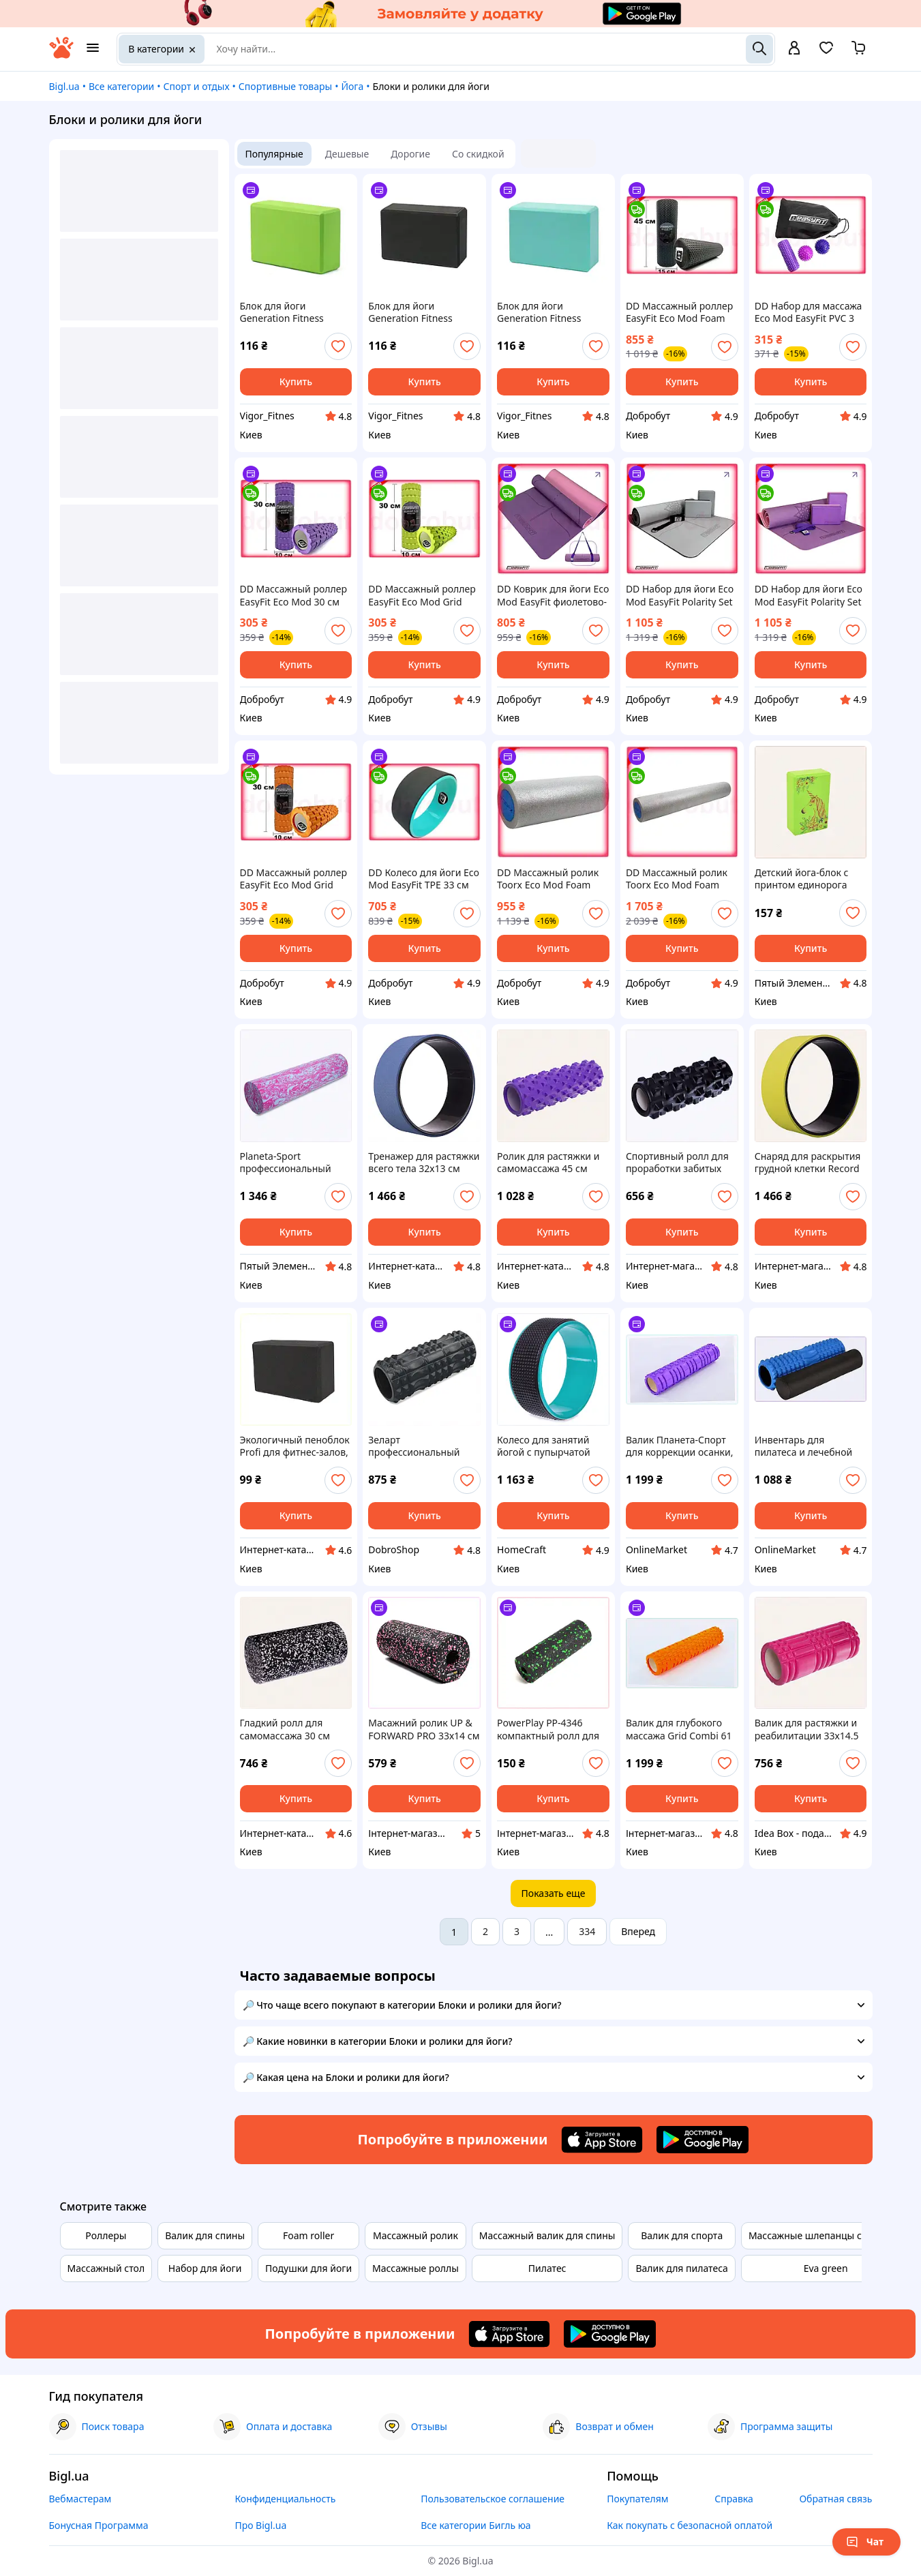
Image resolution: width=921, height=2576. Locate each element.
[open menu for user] (794, 49)
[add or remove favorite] (338, 346)
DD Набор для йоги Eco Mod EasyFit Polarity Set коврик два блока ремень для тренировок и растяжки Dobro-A (810, 595)
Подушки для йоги (308, 2268)
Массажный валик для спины (547, 2235)
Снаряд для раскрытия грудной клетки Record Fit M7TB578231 (808, 1162)
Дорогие (410, 153)
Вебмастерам (80, 2498)
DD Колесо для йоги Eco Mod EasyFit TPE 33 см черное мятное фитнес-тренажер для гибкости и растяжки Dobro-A (423, 879)
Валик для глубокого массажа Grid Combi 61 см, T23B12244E (679, 1729)
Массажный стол (106, 2268)
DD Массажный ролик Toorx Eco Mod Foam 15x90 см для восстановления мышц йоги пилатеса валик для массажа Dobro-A (679, 879)
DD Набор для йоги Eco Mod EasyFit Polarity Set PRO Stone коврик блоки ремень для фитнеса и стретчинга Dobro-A (680, 595)
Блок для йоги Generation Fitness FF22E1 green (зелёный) (294, 312)
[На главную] (61, 54)
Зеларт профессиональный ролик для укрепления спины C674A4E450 (420, 1446)
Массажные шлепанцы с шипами (826, 2235)
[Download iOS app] (602, 2139)
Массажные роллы (415, 2268)
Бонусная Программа (99, 2525)
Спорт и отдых (197, 86)
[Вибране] (826, 52)
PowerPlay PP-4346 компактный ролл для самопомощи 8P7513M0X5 (548, 1729)
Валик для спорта (682, 2235)
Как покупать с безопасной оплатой (689, 2525)
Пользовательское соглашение (492, 2498)
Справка (733, 2498)
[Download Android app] (702, 2139)
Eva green (826, 2268)
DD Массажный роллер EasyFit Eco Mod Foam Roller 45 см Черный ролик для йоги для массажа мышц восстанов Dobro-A (679, 312)
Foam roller (308, 2235)
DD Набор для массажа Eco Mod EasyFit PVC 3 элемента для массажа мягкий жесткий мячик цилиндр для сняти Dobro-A (808, 312)
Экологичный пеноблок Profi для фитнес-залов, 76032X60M (295, 1446)
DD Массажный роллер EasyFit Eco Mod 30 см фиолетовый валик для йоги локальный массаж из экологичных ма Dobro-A (296, 595)
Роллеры (105, 2235)
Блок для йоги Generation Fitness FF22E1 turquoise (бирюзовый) (539, 312)
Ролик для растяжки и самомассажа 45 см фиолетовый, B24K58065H (548, 1162)
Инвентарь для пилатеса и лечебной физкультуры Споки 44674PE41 (804, 1446)
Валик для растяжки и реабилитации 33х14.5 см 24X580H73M (807, 1729)
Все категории (121, 86)
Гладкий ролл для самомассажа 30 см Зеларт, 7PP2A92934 (286, 1729)
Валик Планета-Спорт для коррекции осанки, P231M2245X (680, 1446)
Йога (352, 86)
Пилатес (547, 2268)
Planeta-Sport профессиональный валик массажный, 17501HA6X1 (285, 1162)
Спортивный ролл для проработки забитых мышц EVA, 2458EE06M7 (681, 1162)
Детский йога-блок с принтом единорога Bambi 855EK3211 (802, 879)
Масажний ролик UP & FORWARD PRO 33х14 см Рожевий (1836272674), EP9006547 (423, 1729)
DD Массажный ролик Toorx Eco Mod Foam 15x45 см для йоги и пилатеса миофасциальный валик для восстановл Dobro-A (548, 879)
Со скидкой (478, 153)
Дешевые (347, 153)
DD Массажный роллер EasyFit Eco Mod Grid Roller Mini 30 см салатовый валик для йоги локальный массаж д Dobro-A (424, 595)
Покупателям (637, 2498)
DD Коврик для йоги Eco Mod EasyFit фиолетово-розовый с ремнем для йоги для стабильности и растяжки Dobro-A (553, 595)
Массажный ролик (415, 2235)
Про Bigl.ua (260, 2525)
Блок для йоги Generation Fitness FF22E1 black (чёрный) (419, 312)
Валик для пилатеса (681, 2268)
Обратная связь (835, 2498)
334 (587, 1931)
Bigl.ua (64, 86)
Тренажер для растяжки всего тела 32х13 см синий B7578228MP (423, 1162)
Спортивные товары (285, 86)
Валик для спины (205, 2235)
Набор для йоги (205, 2268)
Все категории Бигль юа (475, 2525)
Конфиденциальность (285, 2498)
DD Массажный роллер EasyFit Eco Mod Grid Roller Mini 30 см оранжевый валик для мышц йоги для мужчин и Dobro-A (296, 879)
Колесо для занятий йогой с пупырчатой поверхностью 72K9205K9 (543, 1446)
